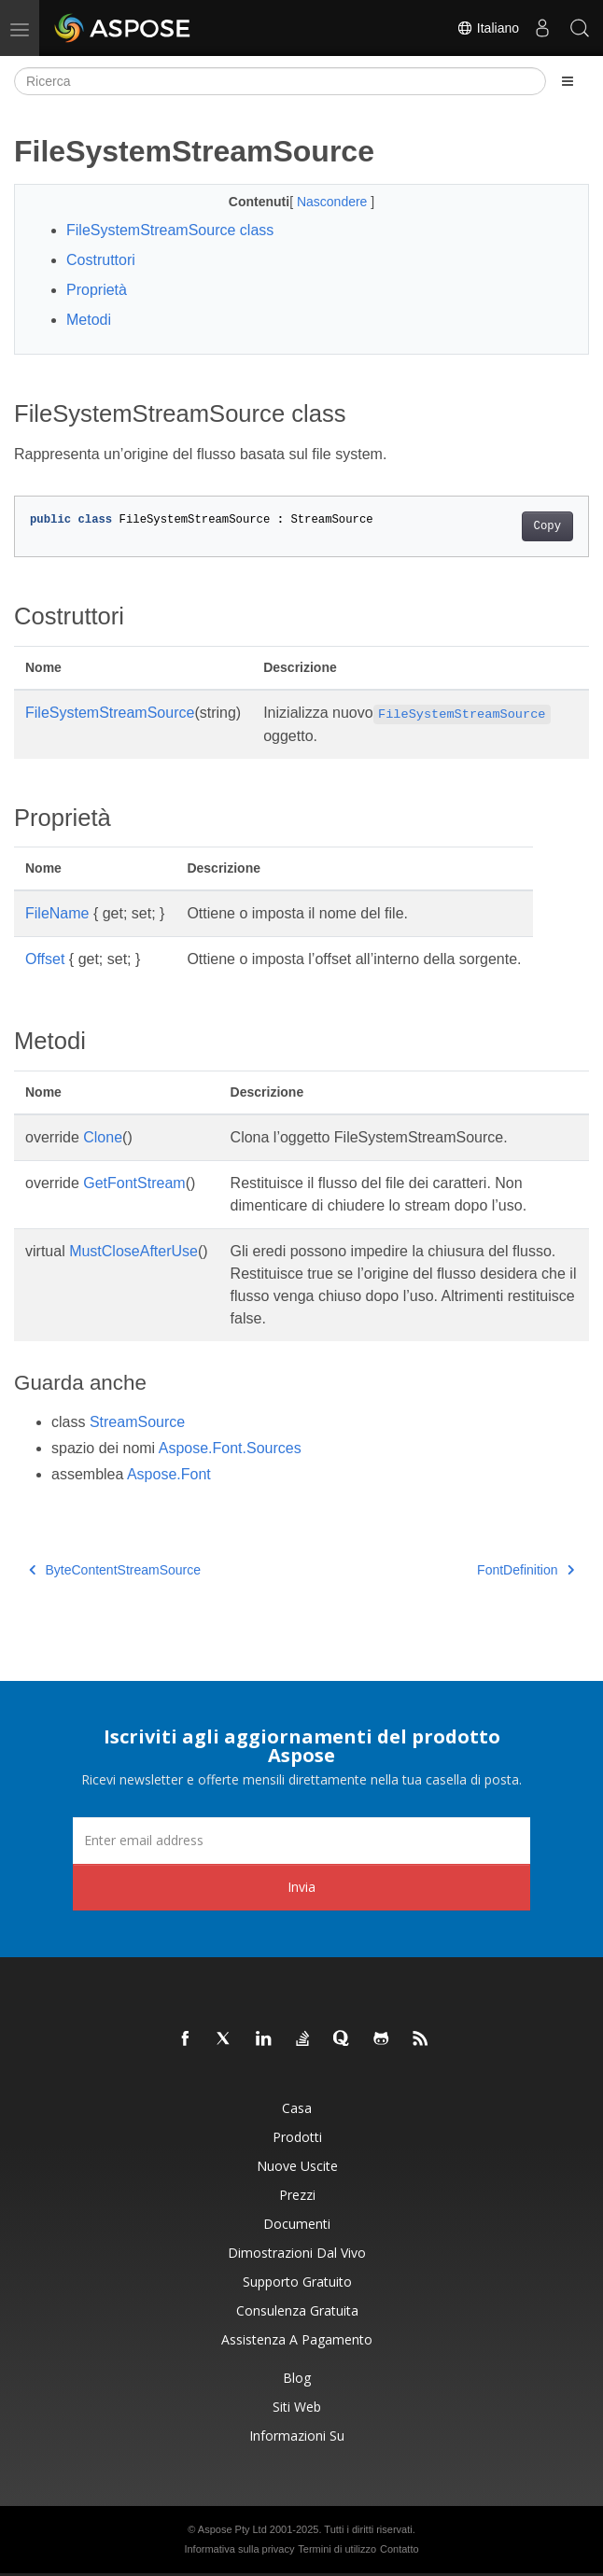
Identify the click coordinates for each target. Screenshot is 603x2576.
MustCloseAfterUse (133, 1251)
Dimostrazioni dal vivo (297, 2252)
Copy (547, 526)
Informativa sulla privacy (239, 2549)
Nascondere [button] (334, 201)
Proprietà (96, 290)
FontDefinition (525, 1569)
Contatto (399, 2549)
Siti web (297, 2406)
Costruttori (100, 260)
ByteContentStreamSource (115, 1569)
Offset (44, 959)
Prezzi (297, 2195)
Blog (297, 2378)
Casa (297, 2108)
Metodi (88, 320)
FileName (57, 913)
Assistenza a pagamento (296, 2339)
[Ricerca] (280, 81)
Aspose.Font (169, 1474)
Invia (301, 1887)
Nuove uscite (297, 2166)
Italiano (487, 28)
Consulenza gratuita (297, 2310)
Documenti (296, 2224)
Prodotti (297, 2137)
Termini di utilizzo (337, 2549)
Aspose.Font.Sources (230, 1448)
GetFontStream (134, 1183)
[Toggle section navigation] (567, 81)
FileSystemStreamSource (109, 713)
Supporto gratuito (297, 2281)
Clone (102, 1137)
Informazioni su (296, 2435)
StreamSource (137, 1422)
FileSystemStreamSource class (169, 230)
